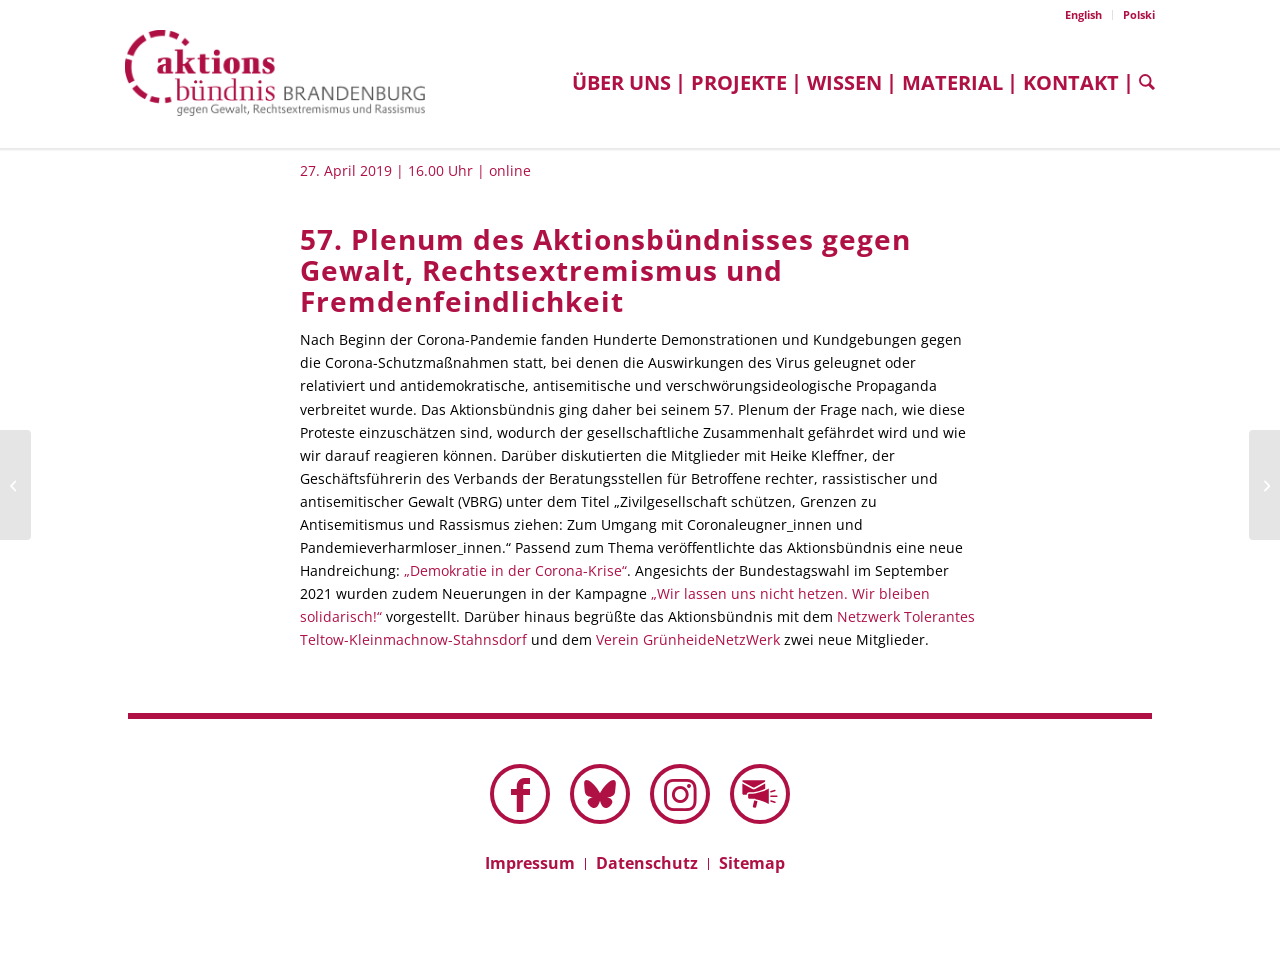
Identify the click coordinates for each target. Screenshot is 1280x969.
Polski (1139, 14)
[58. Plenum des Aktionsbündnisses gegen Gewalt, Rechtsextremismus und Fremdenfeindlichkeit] (1264, 485)
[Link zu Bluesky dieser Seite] (600, 794)
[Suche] (1142, 82)
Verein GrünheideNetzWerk (688, 639)
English (1083, 14)
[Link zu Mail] (760, 794)
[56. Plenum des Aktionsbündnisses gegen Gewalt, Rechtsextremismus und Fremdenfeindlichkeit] (15, 485)
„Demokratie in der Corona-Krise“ (515, 570)
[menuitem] (1084, 15)
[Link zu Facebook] (520, 794)
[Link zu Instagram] (680, 794)
